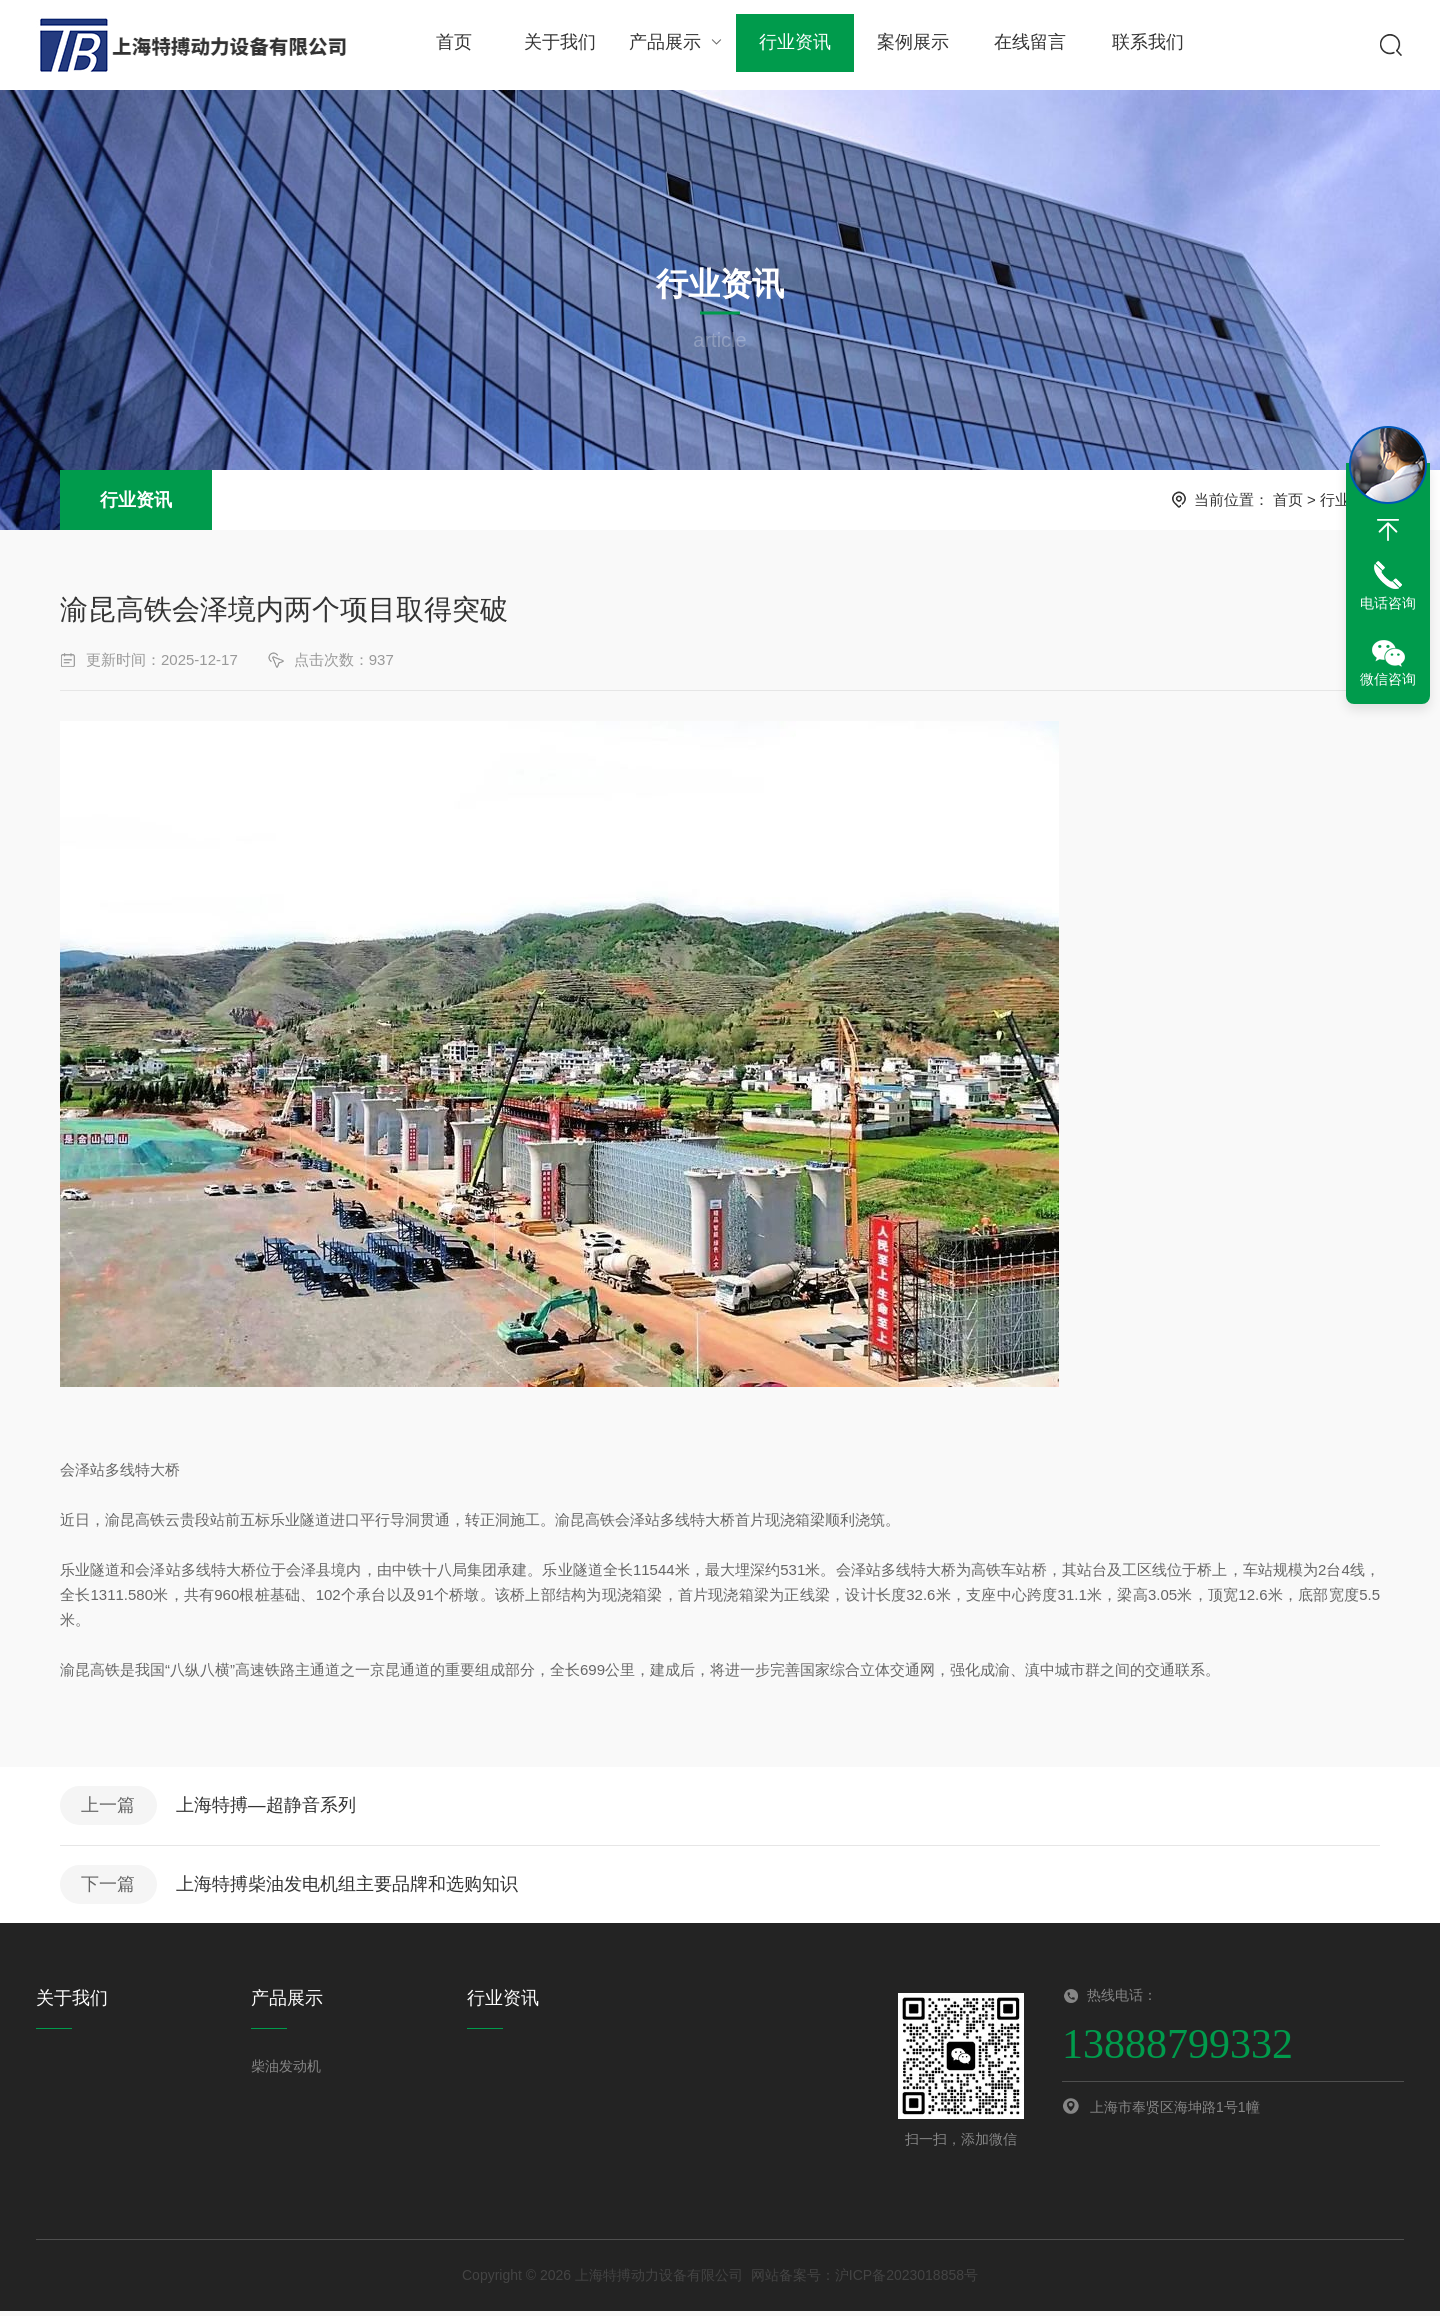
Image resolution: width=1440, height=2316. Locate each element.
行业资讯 (792, 45)
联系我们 (1141, 45)
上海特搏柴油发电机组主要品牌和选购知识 (351, 1888)
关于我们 (559, 45)
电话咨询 (1388, 603)
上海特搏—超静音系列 (270, 1807)
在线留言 (1025, 45)
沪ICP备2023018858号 (906, 2280)
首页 (453, 45)
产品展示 (675, 44)
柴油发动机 (286, 2071)
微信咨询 (1388, 679)
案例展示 (908, 45)
